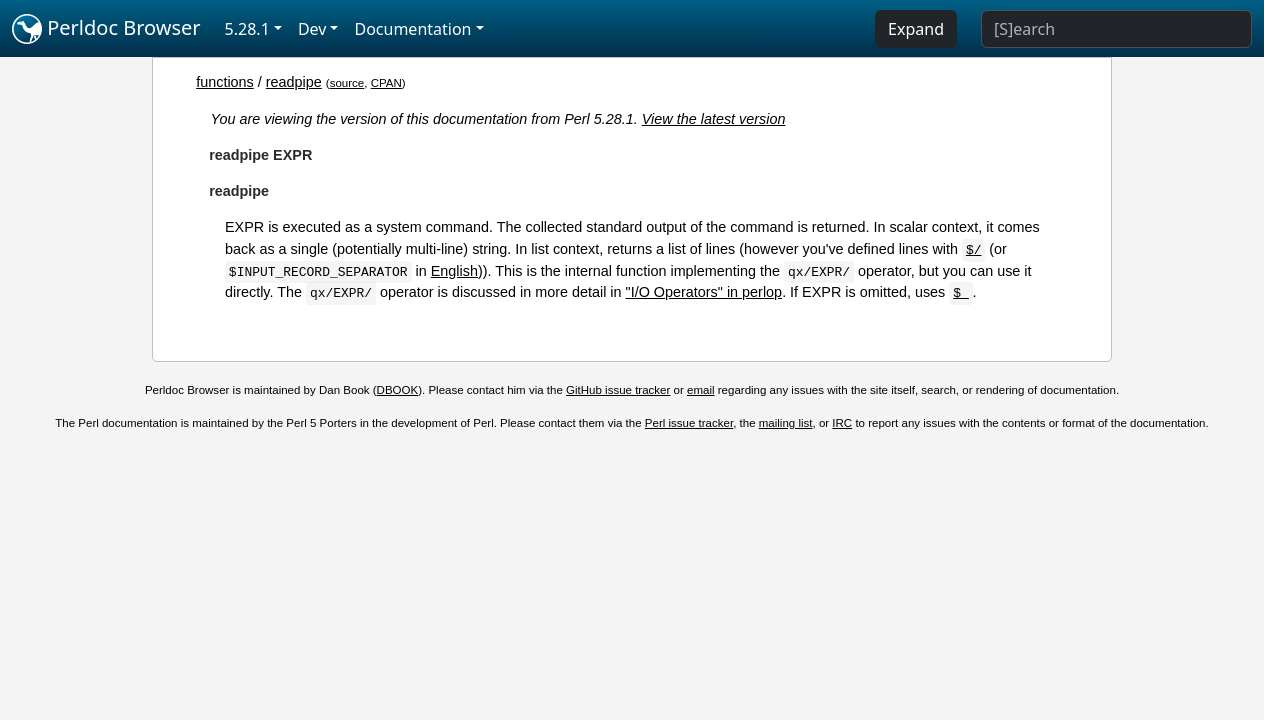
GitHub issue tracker (618, 390)
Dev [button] (312, 29)
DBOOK (398, 390)
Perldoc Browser (106, 29)
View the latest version (714, 119)
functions (225, 82)
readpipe (294, 82)
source (347, 83)
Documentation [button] (412, 29)
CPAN (386, 83)
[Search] (1116, 29)
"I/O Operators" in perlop (704, 292)
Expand (916, 29)
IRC (842, 423)
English (454, 271)
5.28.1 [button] (247, 29)
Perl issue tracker (689, 423)
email (701, 390)
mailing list (786, 423)
